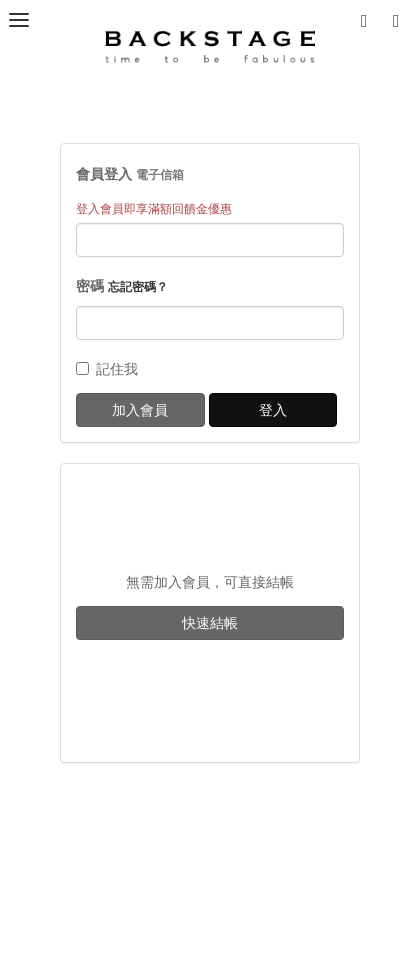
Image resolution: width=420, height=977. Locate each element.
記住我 (107, 369)
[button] (401, 20)
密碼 (122, 286)
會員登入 (130, 174)
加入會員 (140, 410)
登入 (273, 410)
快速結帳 (210, 623)
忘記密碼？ (138, 286)
